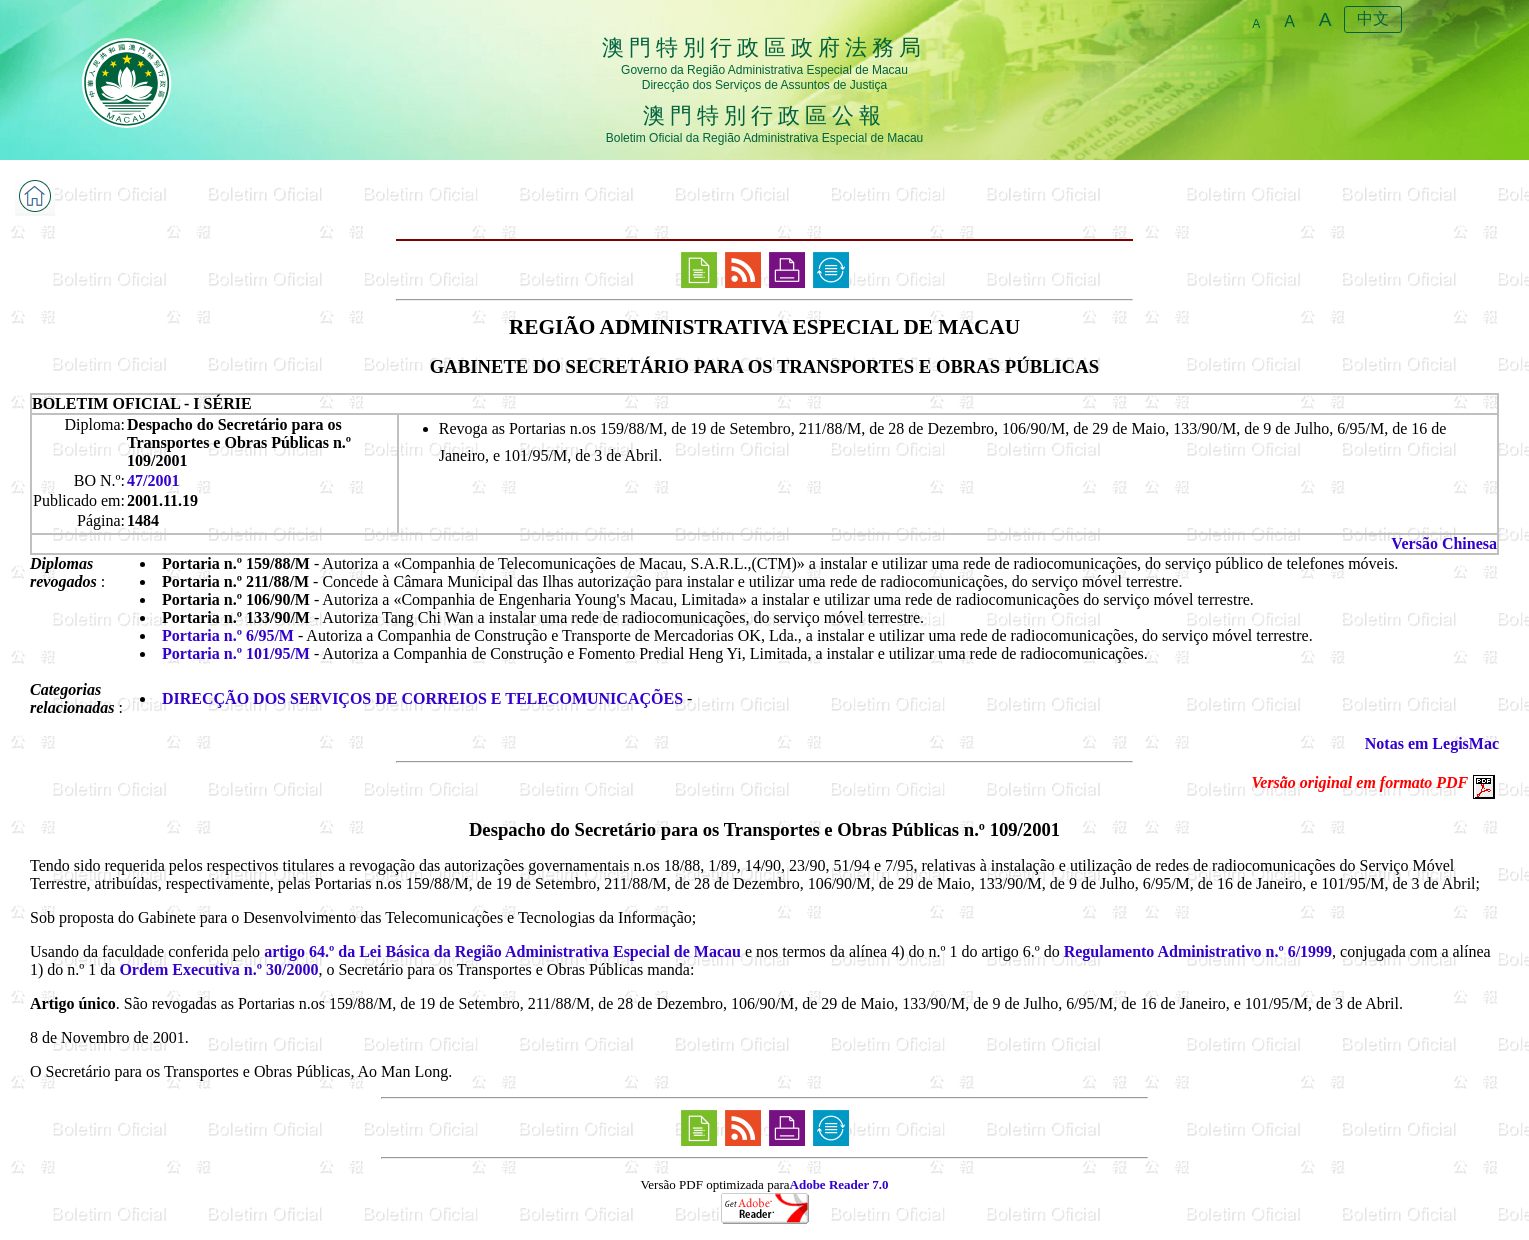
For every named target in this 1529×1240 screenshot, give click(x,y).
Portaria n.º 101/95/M (236, 653)
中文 (1373, 18)
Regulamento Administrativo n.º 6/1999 (1198, 951)
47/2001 (153, 480)
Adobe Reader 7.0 (839, 1184)
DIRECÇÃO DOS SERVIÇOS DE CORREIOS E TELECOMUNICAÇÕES (422, 698)
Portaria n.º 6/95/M (228, 635)
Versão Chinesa (1444, 543)
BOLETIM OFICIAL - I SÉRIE (142, 403)
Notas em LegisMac (1432, 743)
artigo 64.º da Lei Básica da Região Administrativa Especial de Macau (502, 951)
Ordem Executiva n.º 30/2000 (218, 969)
